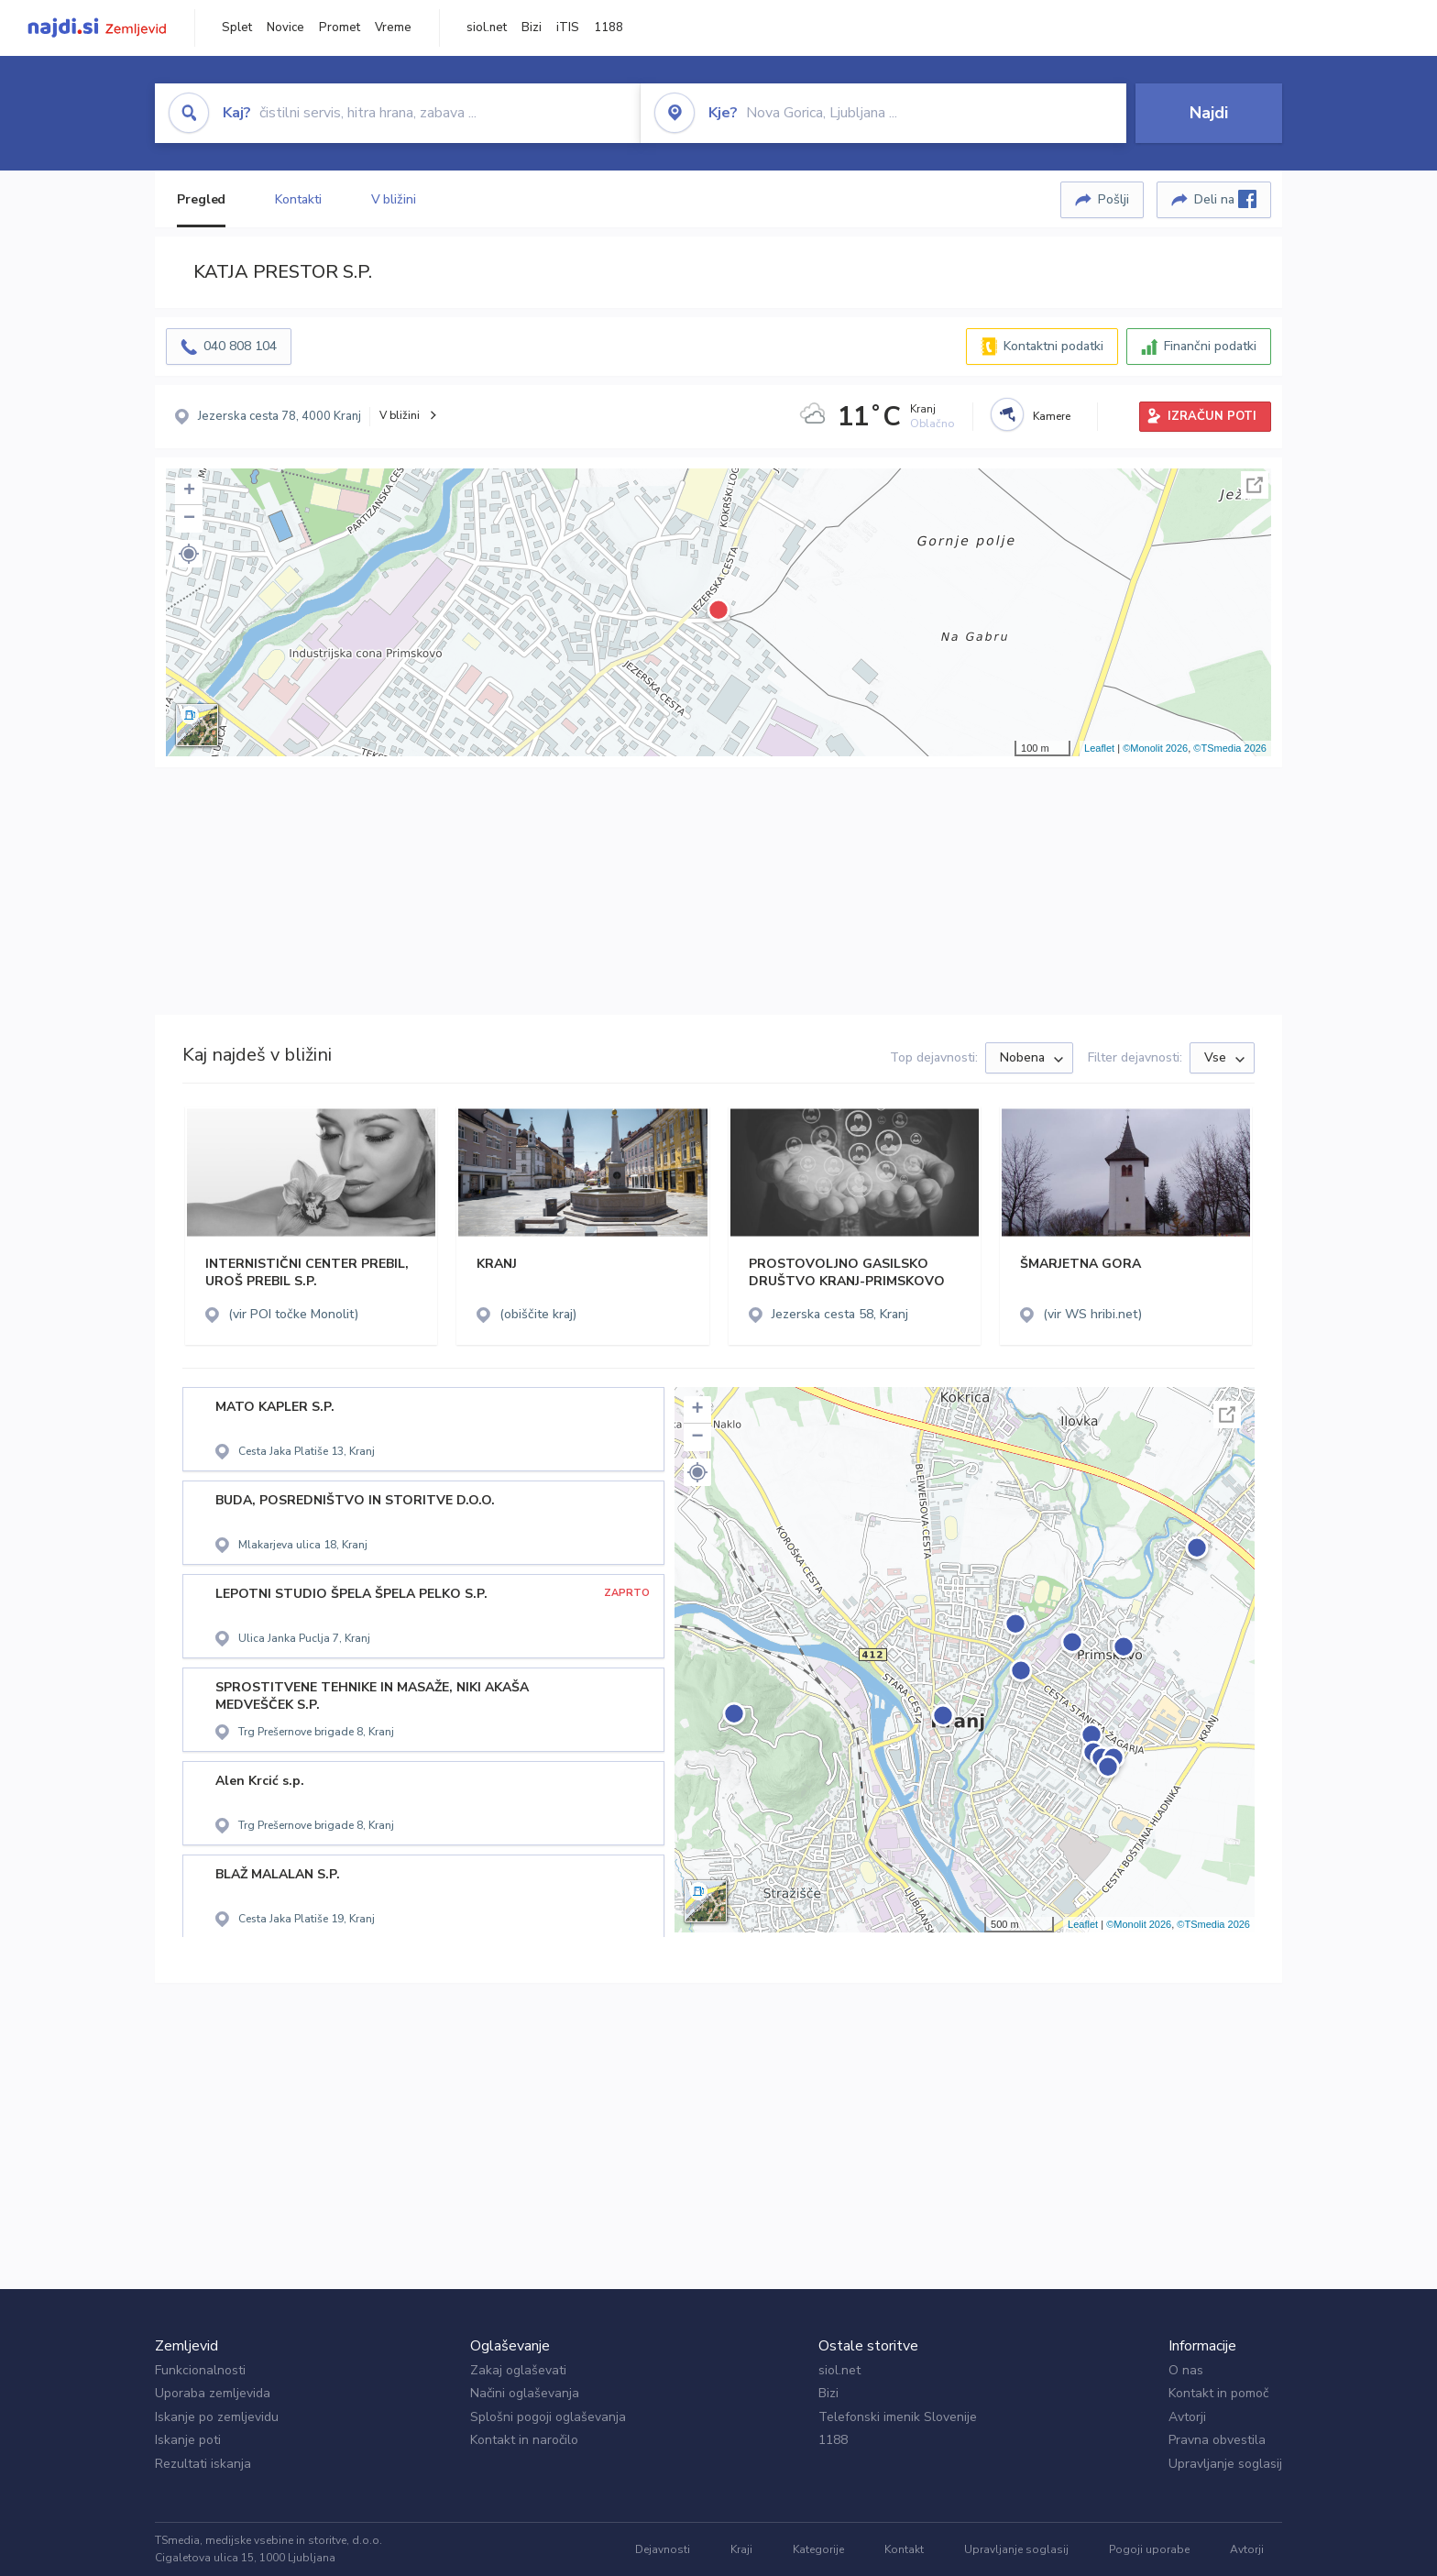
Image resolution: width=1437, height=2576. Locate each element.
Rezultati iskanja (203, 2463)
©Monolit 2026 (1155, 748)
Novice (285, 27)
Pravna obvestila (1217, 2440)
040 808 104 (240, 346)
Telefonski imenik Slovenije (897, 2417)
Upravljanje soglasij (1225, 2463)
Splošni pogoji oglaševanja (548, 2417)
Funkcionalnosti (200, 2370)
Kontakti (298, 199)
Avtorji (1187, 2417)
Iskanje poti (188, 2440)
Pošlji (1113, 199)
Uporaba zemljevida (212, 2393)
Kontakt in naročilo (524, 2440)
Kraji (741, 2549)
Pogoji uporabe (1149, 2549)
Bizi (531, 27)
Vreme (393, 27)
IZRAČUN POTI (1212, 416)
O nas (1185, 2370)
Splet (237, 27)
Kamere (1051, 416)
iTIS (567, 27)
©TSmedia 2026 (1230, 748)
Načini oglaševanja (524, 2393)
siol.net (486, 27)
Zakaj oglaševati (518, 2370)
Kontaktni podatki (1053, 346)
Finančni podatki (1210, 346)
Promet (339, 27)
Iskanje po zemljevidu (217, 2417)
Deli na (1225, 199)
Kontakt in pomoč (1218, 2393)
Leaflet (1099, 748)
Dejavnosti (662, 2549)
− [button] (189, 519)
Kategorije (818, 2549)
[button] (189, 553)
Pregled (201, 199)
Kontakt (904, 2549)
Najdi (1209, 113)
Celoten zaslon (1254, 485)
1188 (608, 27)
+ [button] (189, 491)
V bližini (393, 199)
